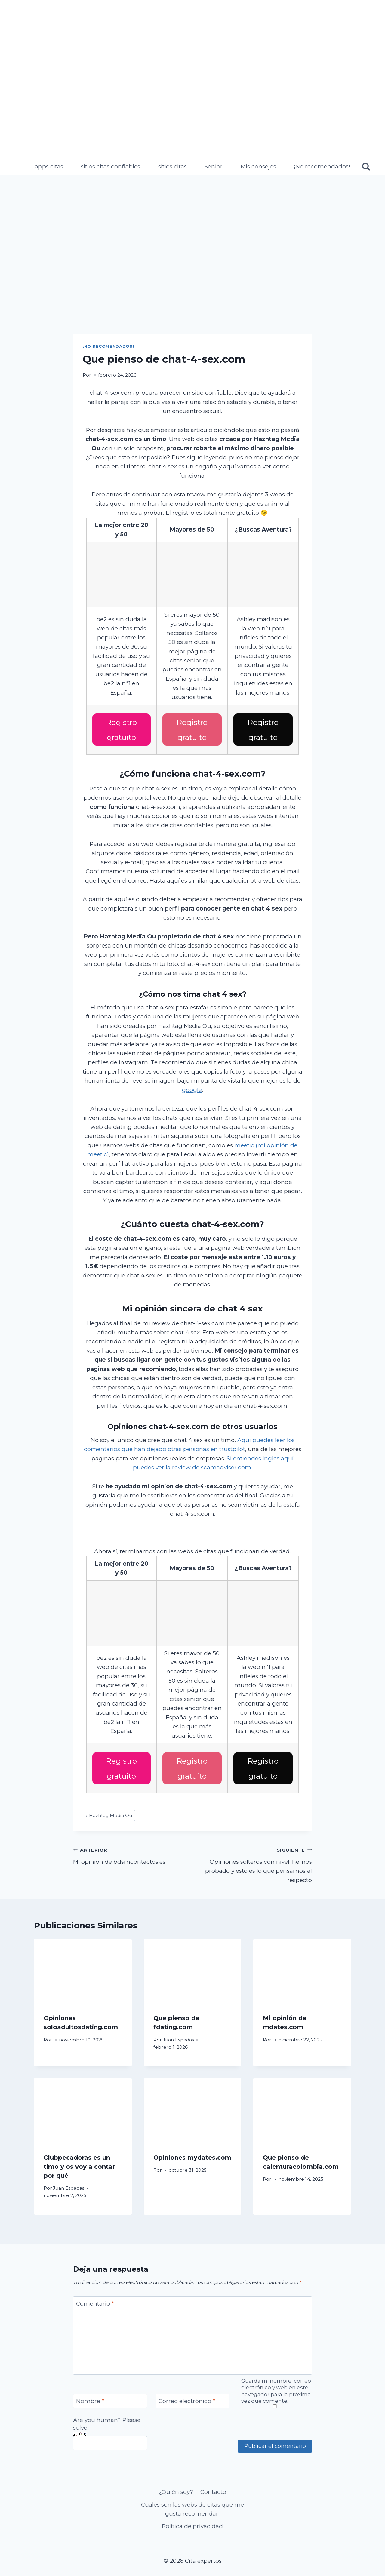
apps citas (49, 166)
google (192, 1087)
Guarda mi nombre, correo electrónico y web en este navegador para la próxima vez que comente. (276, 2386)
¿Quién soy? (176, 2487)
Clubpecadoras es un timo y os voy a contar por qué (79, 2162)
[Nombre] (110, 2397)
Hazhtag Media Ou (109, 1811)
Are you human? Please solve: (110, 2429)
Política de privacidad (192, 2521)
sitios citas (172, 166)
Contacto (213, 2487)
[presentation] (83, 1967)
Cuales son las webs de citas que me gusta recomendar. (192, 2505)
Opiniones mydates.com (192, 2153)
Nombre (90, 2396)
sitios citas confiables (110, 166)
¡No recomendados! (322, 166)
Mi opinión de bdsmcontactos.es (130, 1851)
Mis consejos (258, 166)
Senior (214, 166)
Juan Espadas (178, 2035)
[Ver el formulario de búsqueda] (366, 167)
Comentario (95, 2299)
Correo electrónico (187, 2396)
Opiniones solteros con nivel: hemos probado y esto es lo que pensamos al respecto (255, 1860)
